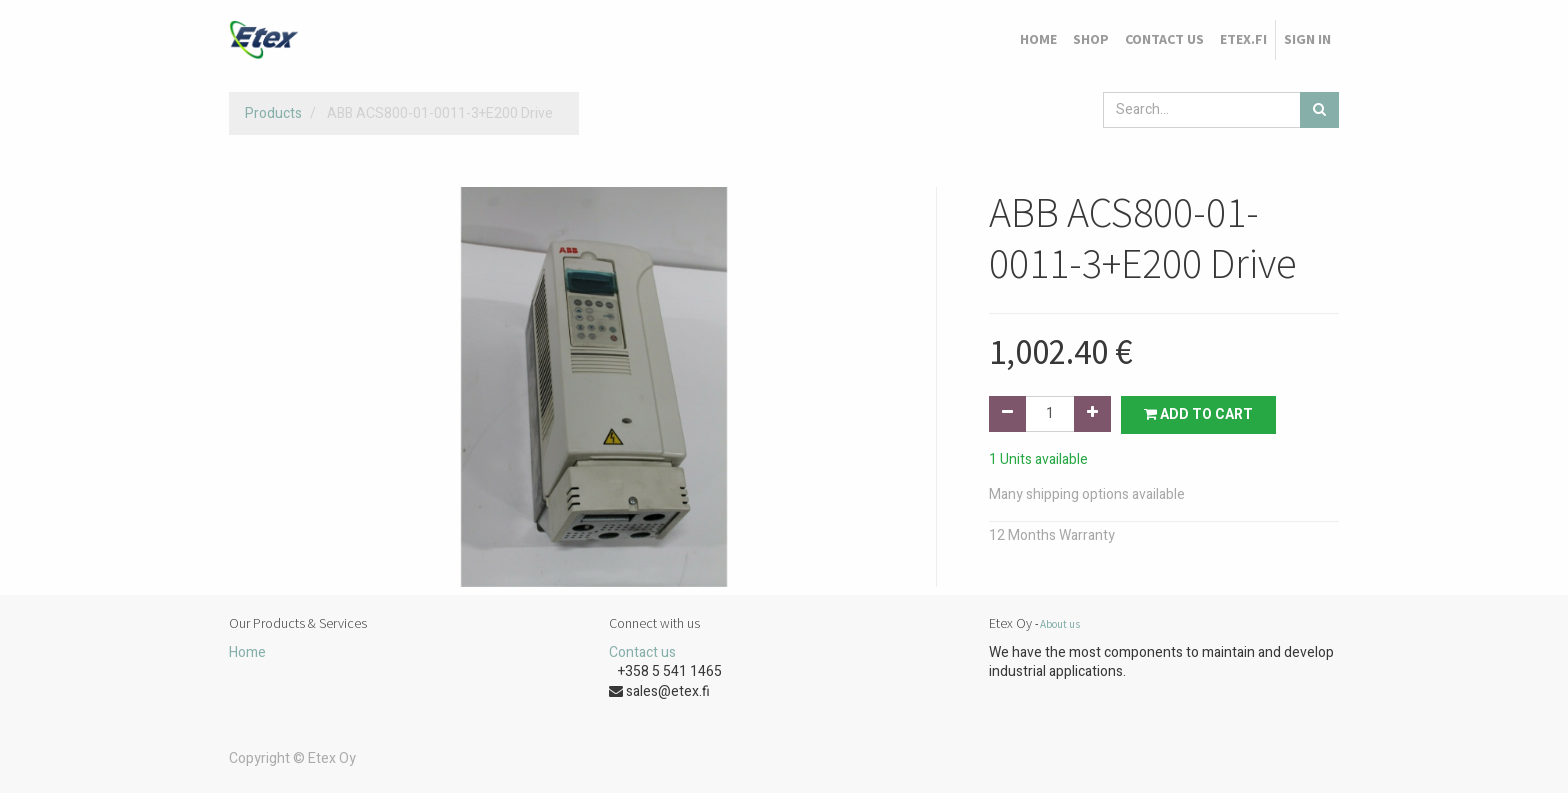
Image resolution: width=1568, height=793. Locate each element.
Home (247, 652)
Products (273, 113)
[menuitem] (1038, 40)
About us (1060, 624)
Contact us (642, 652)
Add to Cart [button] (1198, 414)
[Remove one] (1007, 414)
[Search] (1319, 110)
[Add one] (1092, 414)
